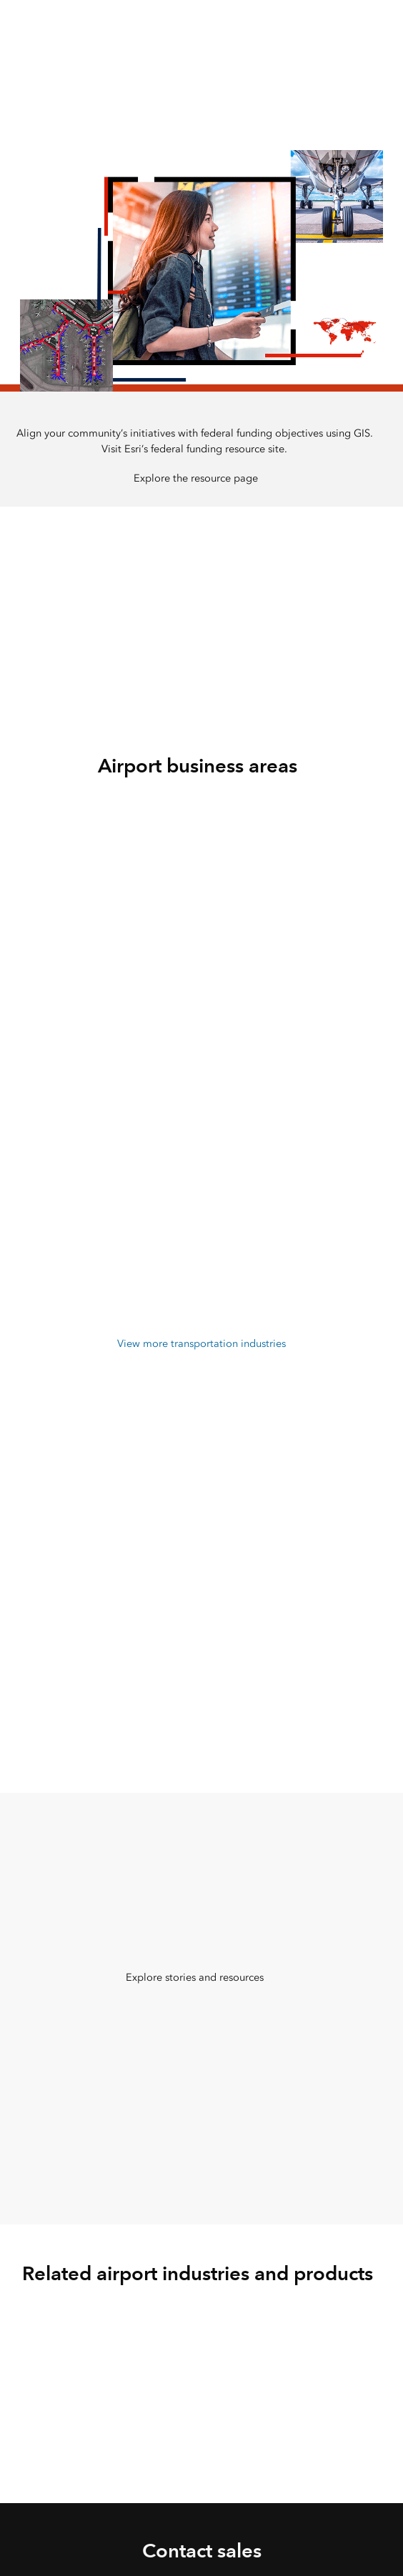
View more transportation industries (201, 1343)
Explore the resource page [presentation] (196, 478)
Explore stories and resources (195, 1977)
